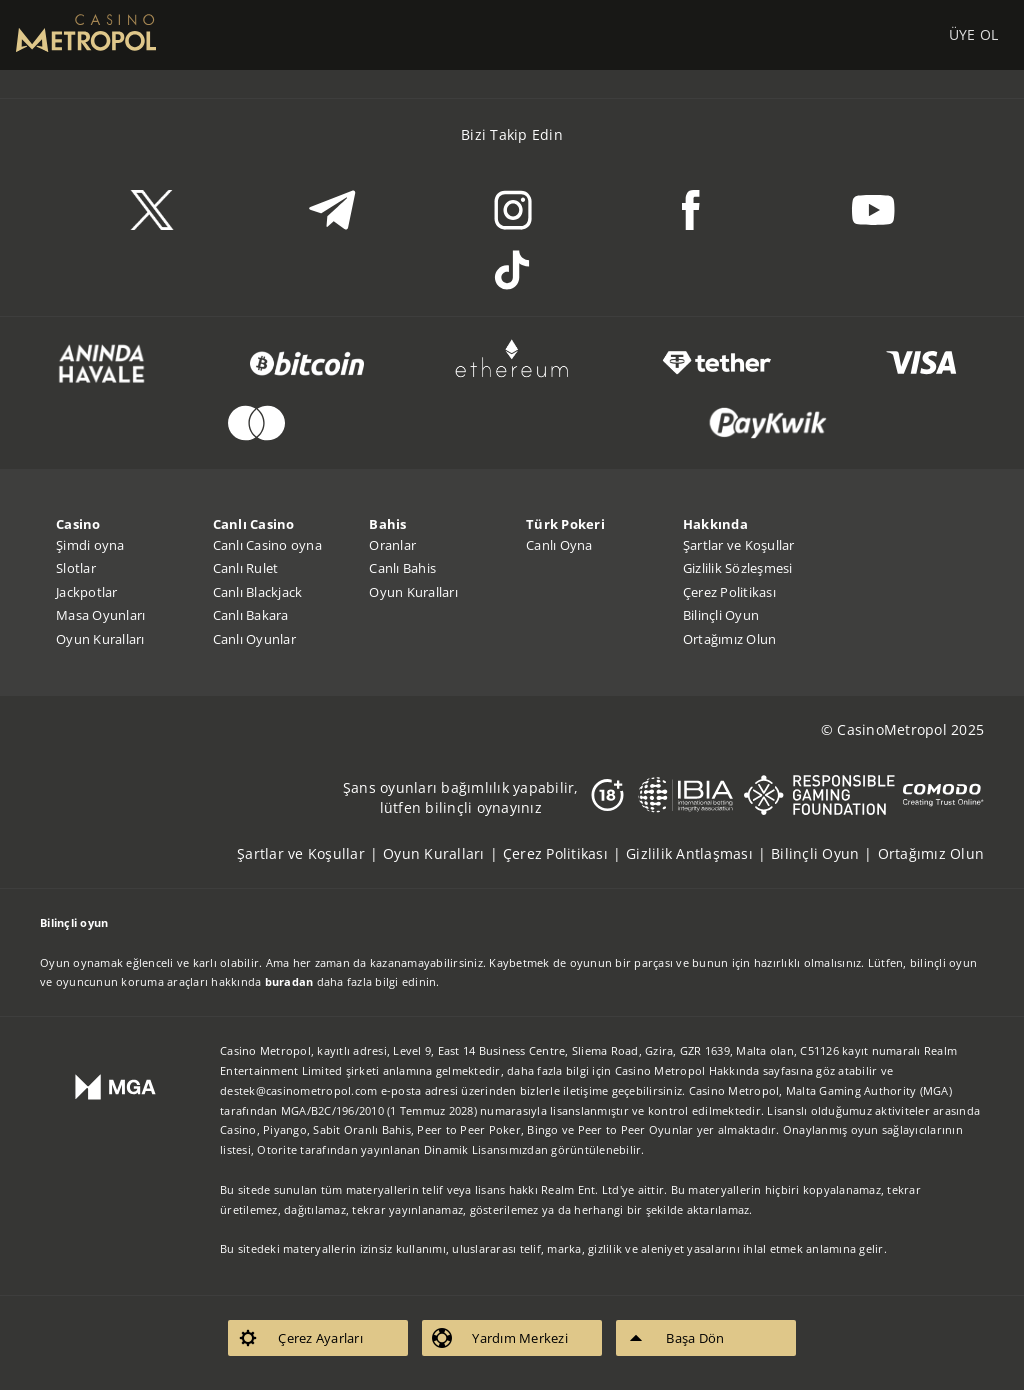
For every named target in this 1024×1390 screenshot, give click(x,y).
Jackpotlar (87, 592)
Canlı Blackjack (258, 592)
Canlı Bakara (251, 615)
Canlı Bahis (402, 568)
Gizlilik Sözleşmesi (738, 568)
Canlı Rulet (246, 568)
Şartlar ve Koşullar (739, 545)
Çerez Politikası (729, 592)
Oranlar (392, 545)
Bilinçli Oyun (721, 615)
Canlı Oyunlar (254, 639)
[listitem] (310, 853)
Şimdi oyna (90, 545)
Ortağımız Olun (730, 639)
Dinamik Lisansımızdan (486, 1149)
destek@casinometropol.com (298, 1090)
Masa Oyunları (100, 615)
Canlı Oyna (559, 545)
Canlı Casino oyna (267, 545)
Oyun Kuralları (100, 639)
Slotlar (76, 568)
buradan (289, 981)
